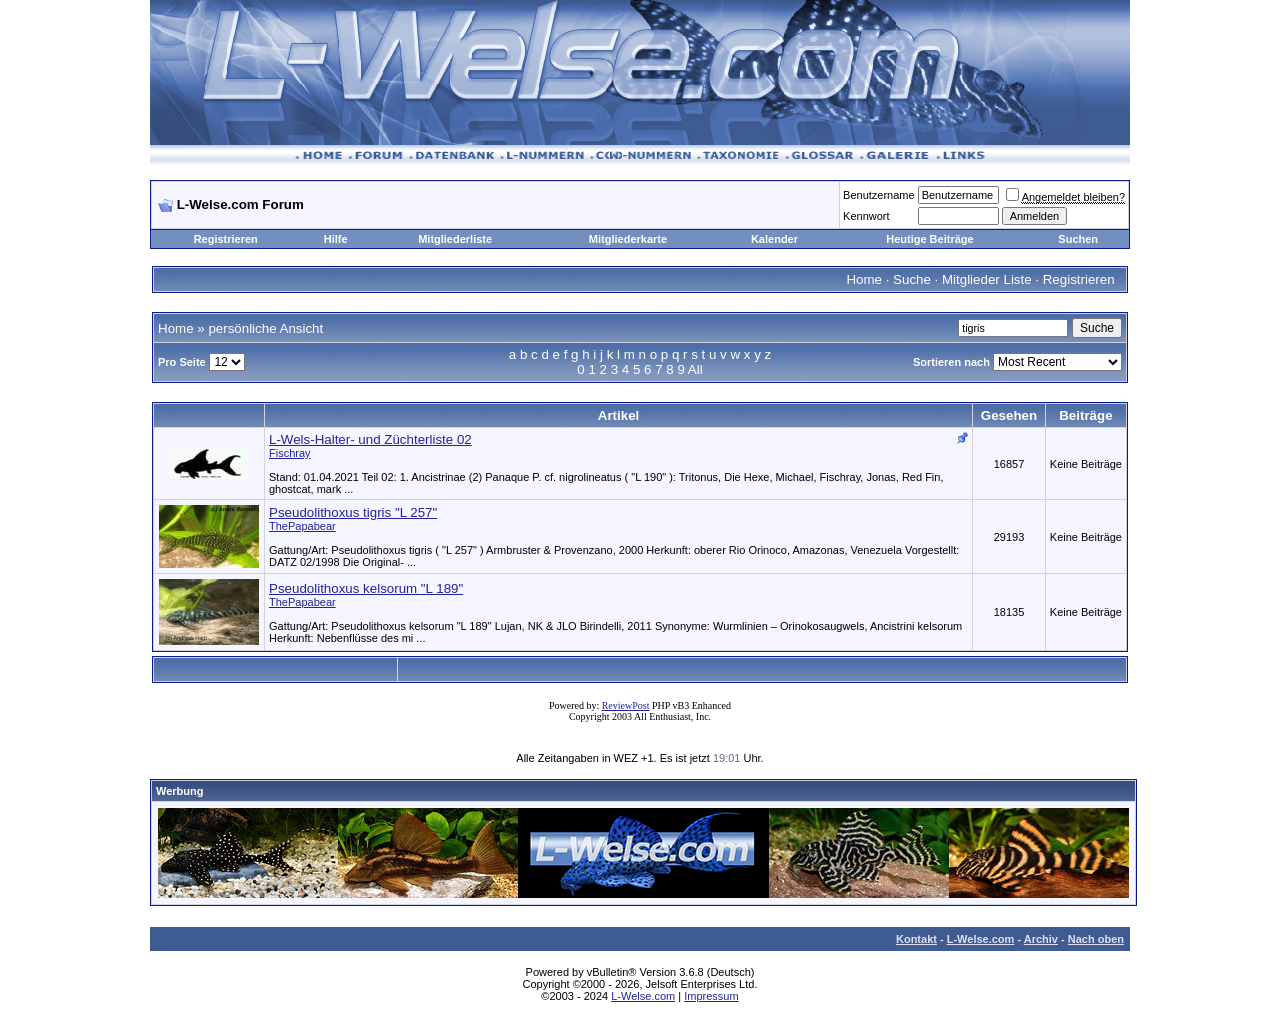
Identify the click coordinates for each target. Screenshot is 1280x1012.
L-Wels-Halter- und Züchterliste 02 (370, 439)
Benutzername (879, 195)
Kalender (774, 239)
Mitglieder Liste (987, 279)
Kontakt (916, 939)
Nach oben (1096, 939)
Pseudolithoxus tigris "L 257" (353, 512)
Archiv (1041, 939)
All (695, 369)
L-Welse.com (981, 939)
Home (864, 279)
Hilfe (336, 239)
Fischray (290, 453)
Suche (912, 279)
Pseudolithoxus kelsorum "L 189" (366, 588)
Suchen (1078, 239)
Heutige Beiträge (929, 239)
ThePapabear (302, 526)
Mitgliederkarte (628, 239)
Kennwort (866, 216)
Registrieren (226, 239)
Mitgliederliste (455, 239)
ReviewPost (626, 705)
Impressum (711, 996)
